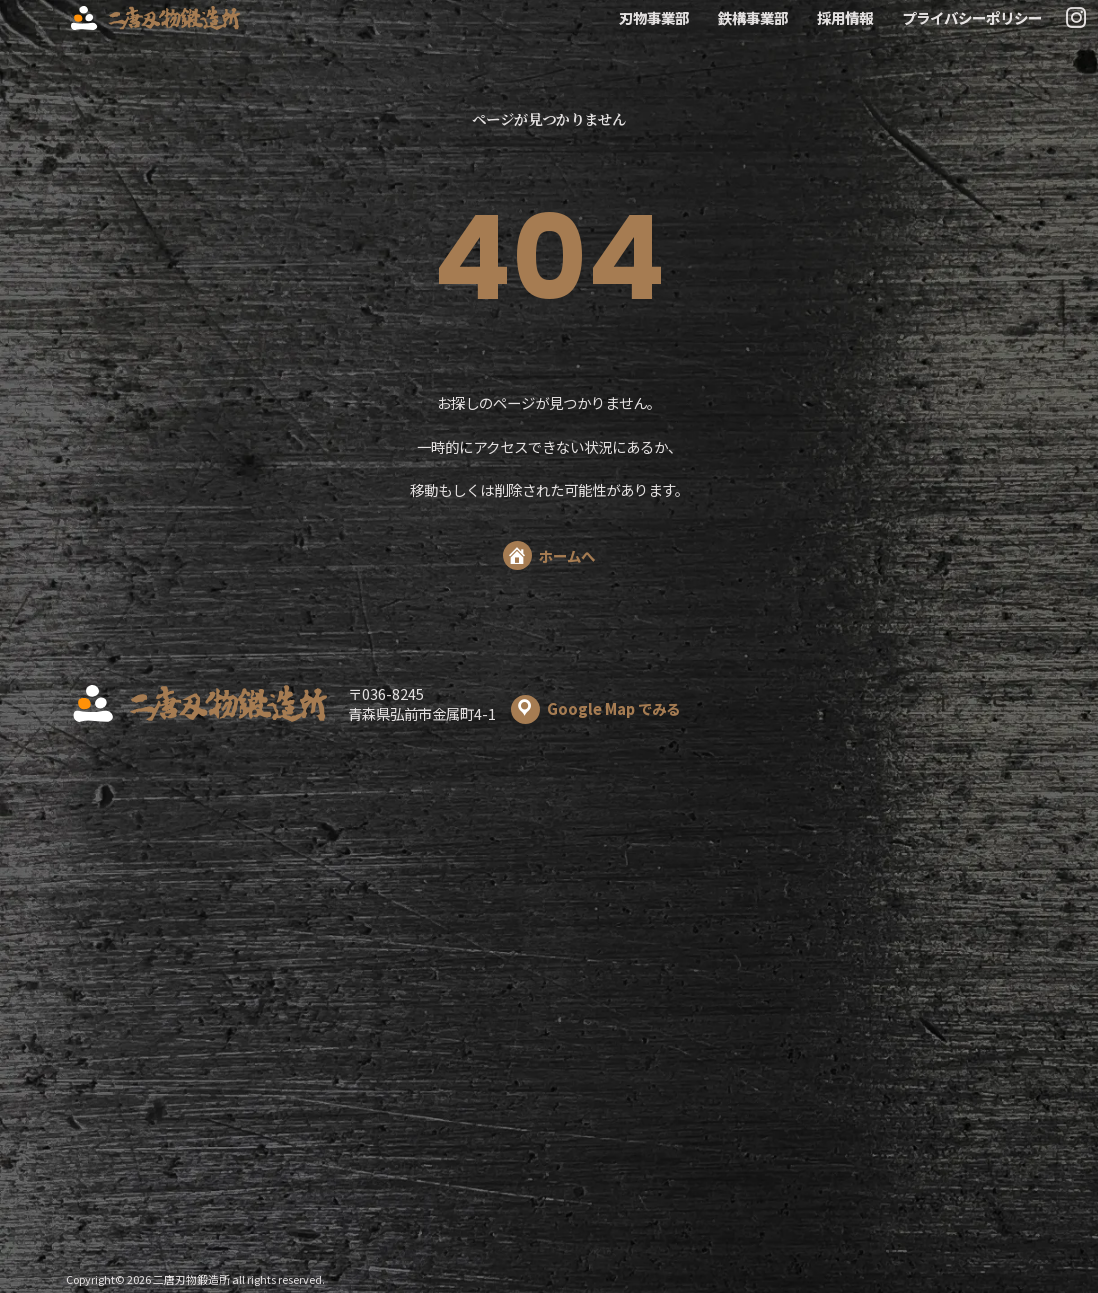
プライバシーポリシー (972, 18)
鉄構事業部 (753, 18)
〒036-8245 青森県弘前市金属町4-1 (514, 704)
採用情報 (845, 18)
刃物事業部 (654, 18)
